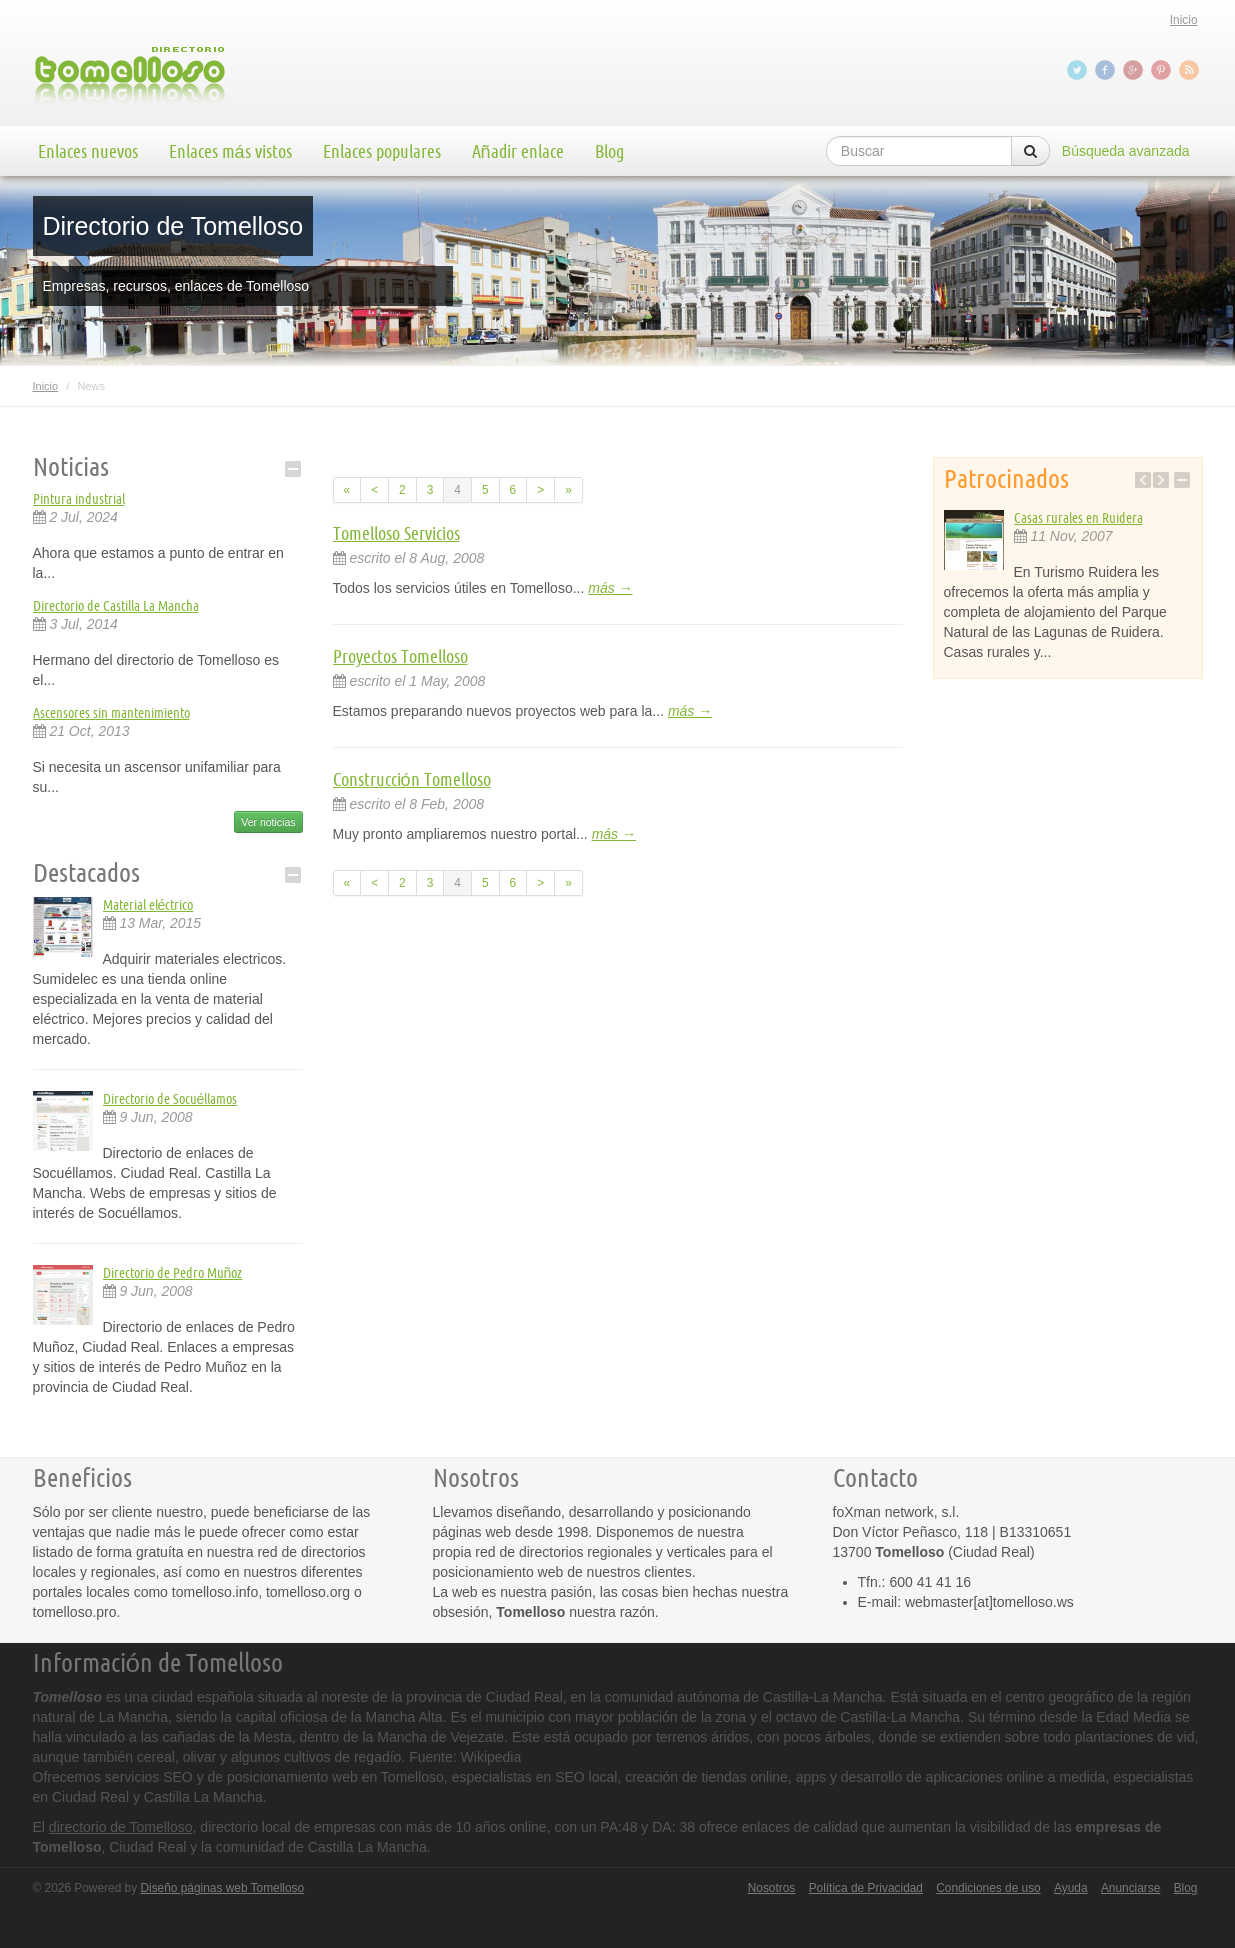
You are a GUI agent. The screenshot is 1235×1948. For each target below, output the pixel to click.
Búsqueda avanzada (1126, 151)
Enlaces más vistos (230, 151)
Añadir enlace (518, 151)
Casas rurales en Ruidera (1078, 518)
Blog (609, 151)
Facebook (1107, 70)
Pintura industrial (79, 499)
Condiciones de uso (988, 1888)
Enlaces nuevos (88, 151)
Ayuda (1071, 1888)
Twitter (1079, 70)
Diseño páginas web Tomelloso (222, 1888)
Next (1161, 480)
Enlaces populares (382, 151)
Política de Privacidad (866, 1888)
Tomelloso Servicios (396, 533)
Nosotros (772, 1888)
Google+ (1135, 70)
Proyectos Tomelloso (400, 656)
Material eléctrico (148, 905)
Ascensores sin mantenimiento (111, 713)
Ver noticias (268, 822)
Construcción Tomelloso (412, 779)
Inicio (1184, 20)
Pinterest (1163, 70)
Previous (1143, 480)
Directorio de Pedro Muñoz (173, 1273)
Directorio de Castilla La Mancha (116, 606)
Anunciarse (1131, 1888)
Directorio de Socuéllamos (170, 1099)
